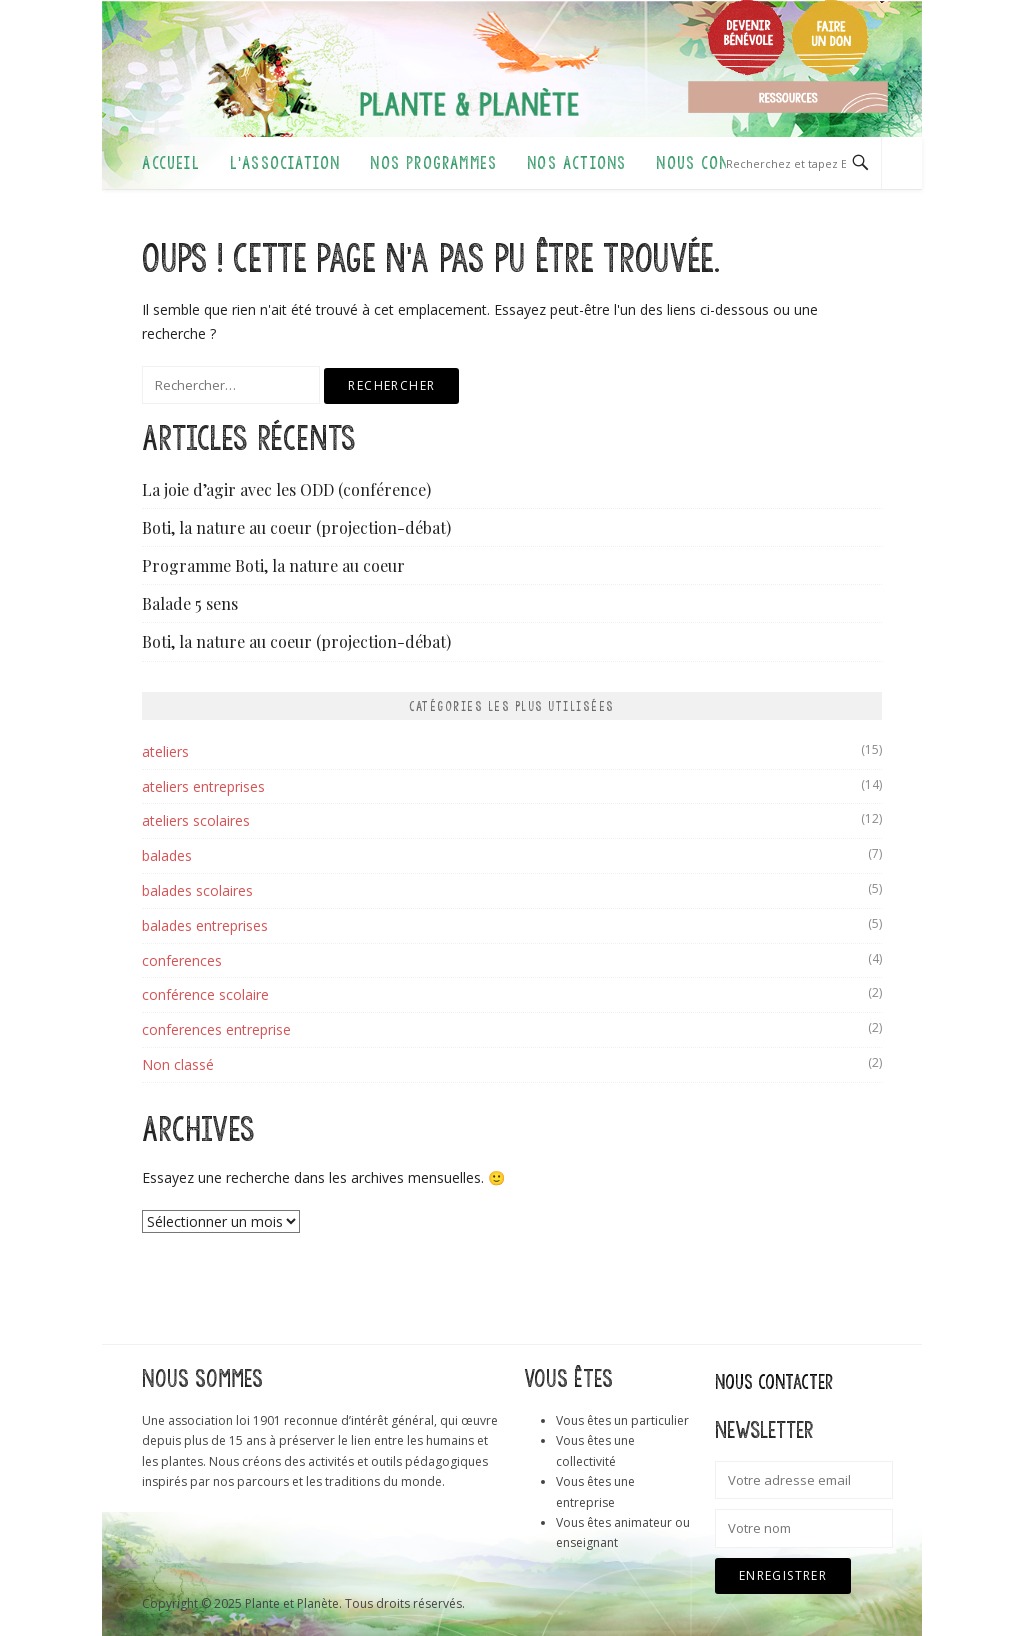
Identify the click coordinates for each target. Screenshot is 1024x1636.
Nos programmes (433, 163)
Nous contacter (718, 163)
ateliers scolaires (196, 820)
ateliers (165, 751)
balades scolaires (197, 890)
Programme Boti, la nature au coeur (273, 565)
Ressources (788, 97)
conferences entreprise (216, 1029)
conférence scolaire (205, 994)
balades (167, 855)
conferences (182, 960)
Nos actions (576, 163)
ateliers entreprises (203, 786)
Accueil (170, 163)
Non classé (178, 1064)
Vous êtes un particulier (622, 1420)
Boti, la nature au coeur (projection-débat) (296, 527)
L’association (285, 163)
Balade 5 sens (190, 603)
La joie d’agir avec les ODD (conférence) (286, 489)
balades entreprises (205, 925)
